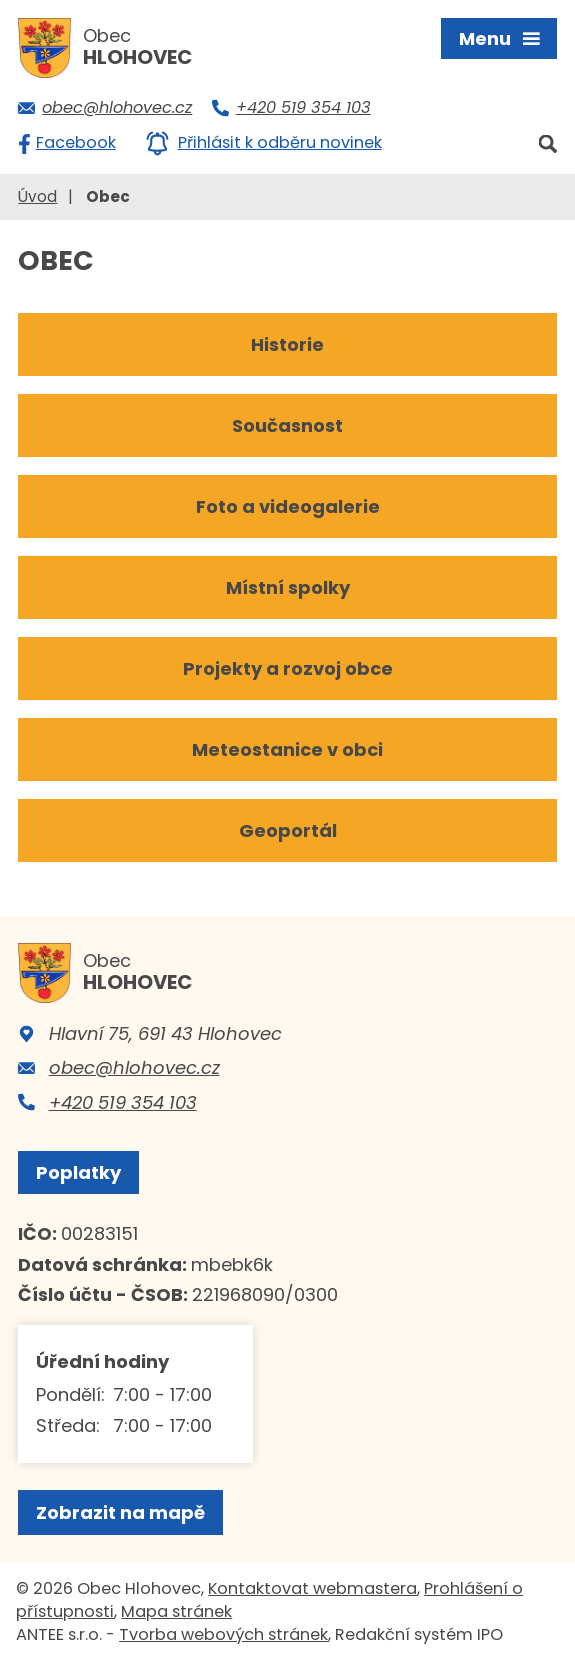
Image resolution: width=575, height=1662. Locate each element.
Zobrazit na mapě (120, 1512)
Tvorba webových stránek (223, 1634)
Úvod (37, 196)
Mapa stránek (176, 1611)
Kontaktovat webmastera (312, 1588)
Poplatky (78, 1172)
